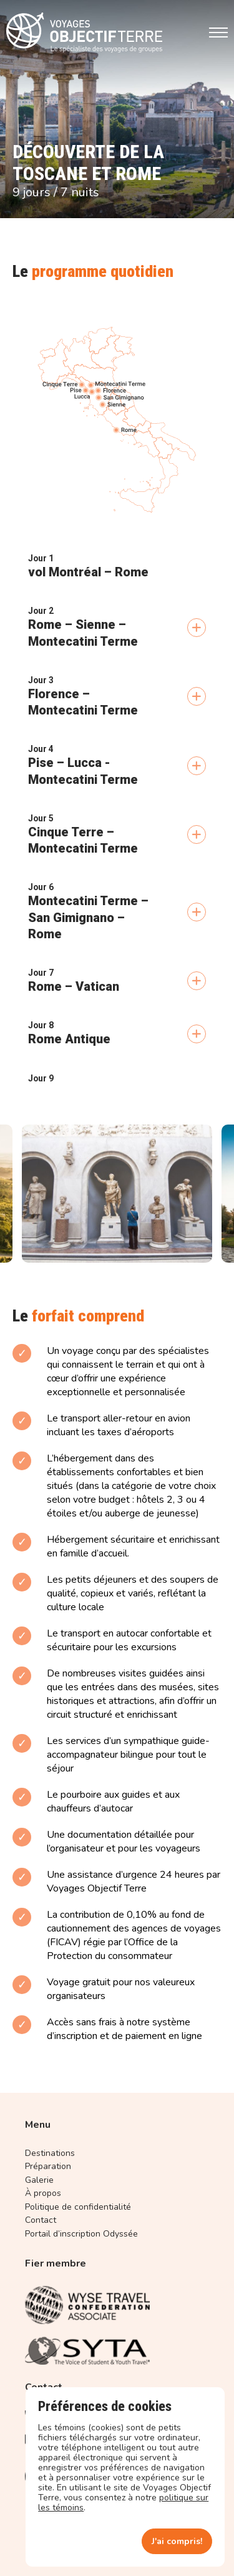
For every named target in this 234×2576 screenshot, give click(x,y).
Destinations (50, 2153)
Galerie (39, 2180)
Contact (40, 2220)
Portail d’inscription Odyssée (81, 2234)
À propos (43, 2193)
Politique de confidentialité (78, 2207)
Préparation (48, 2166)
